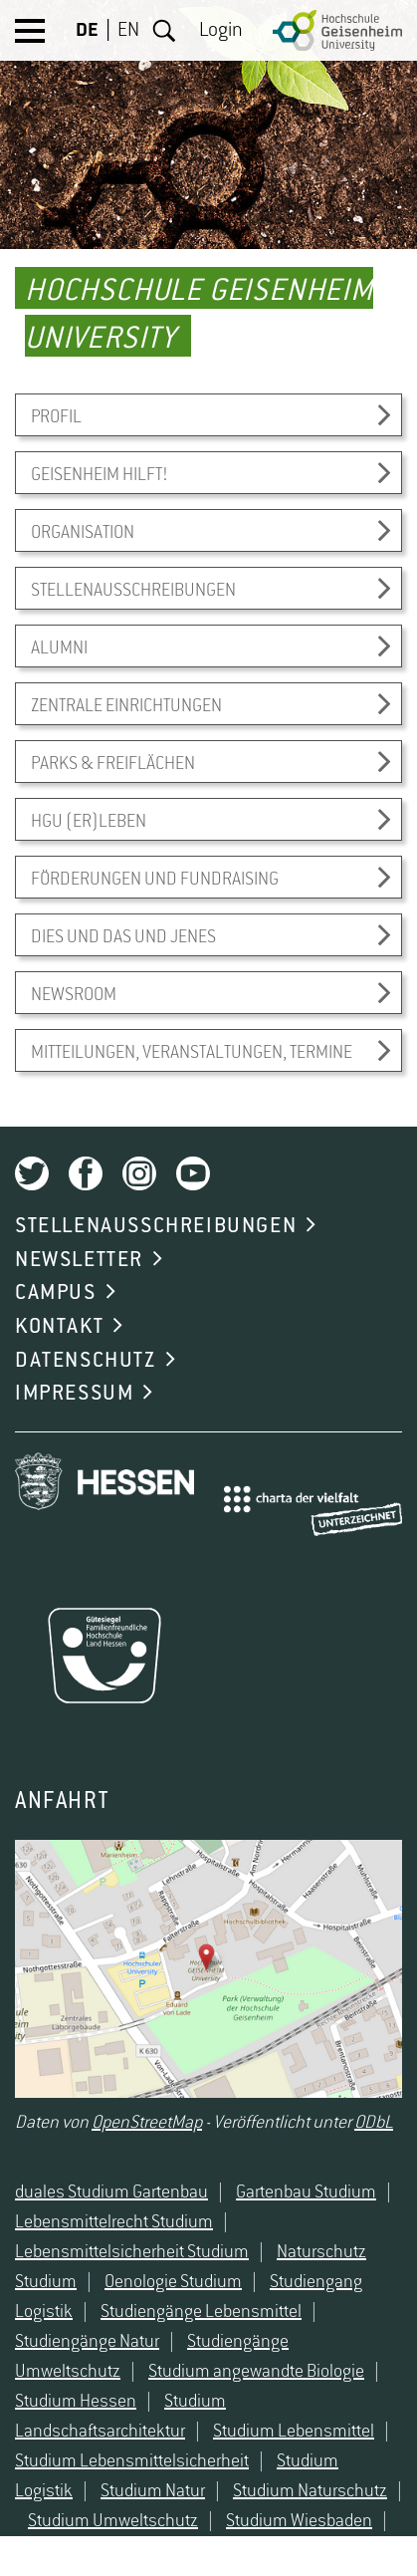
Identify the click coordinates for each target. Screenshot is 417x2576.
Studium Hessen (75, 2402)
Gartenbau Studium (306, 2192)
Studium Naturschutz (310, 2491)
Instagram (139, 1173)
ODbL (373, 2123)
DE (87, 31)
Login (221, 31)
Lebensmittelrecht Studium (114, 2222)
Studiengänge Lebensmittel (201, 2312)
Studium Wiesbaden (299, 2521)
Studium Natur (153, 2491)
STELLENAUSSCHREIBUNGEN (156, 1226)
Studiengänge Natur (87, 2342)
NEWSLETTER (79, 1260)
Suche (164, 31)
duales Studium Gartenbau (111, 2192)
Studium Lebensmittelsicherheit (132, 2461)
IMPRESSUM (74, 1394)
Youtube (193, 1173)
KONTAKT (59, 1327)
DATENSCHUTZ (85, 1361)
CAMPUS (56, 1293)
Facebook (86, 1173)
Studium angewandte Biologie (256, 2372)
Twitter (32, 1173)
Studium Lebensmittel (293, 2432)
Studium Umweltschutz (113, 2521)
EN (128, 31)
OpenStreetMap (147, 2123)
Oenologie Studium (173, 2282)
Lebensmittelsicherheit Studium (132, 2252)
